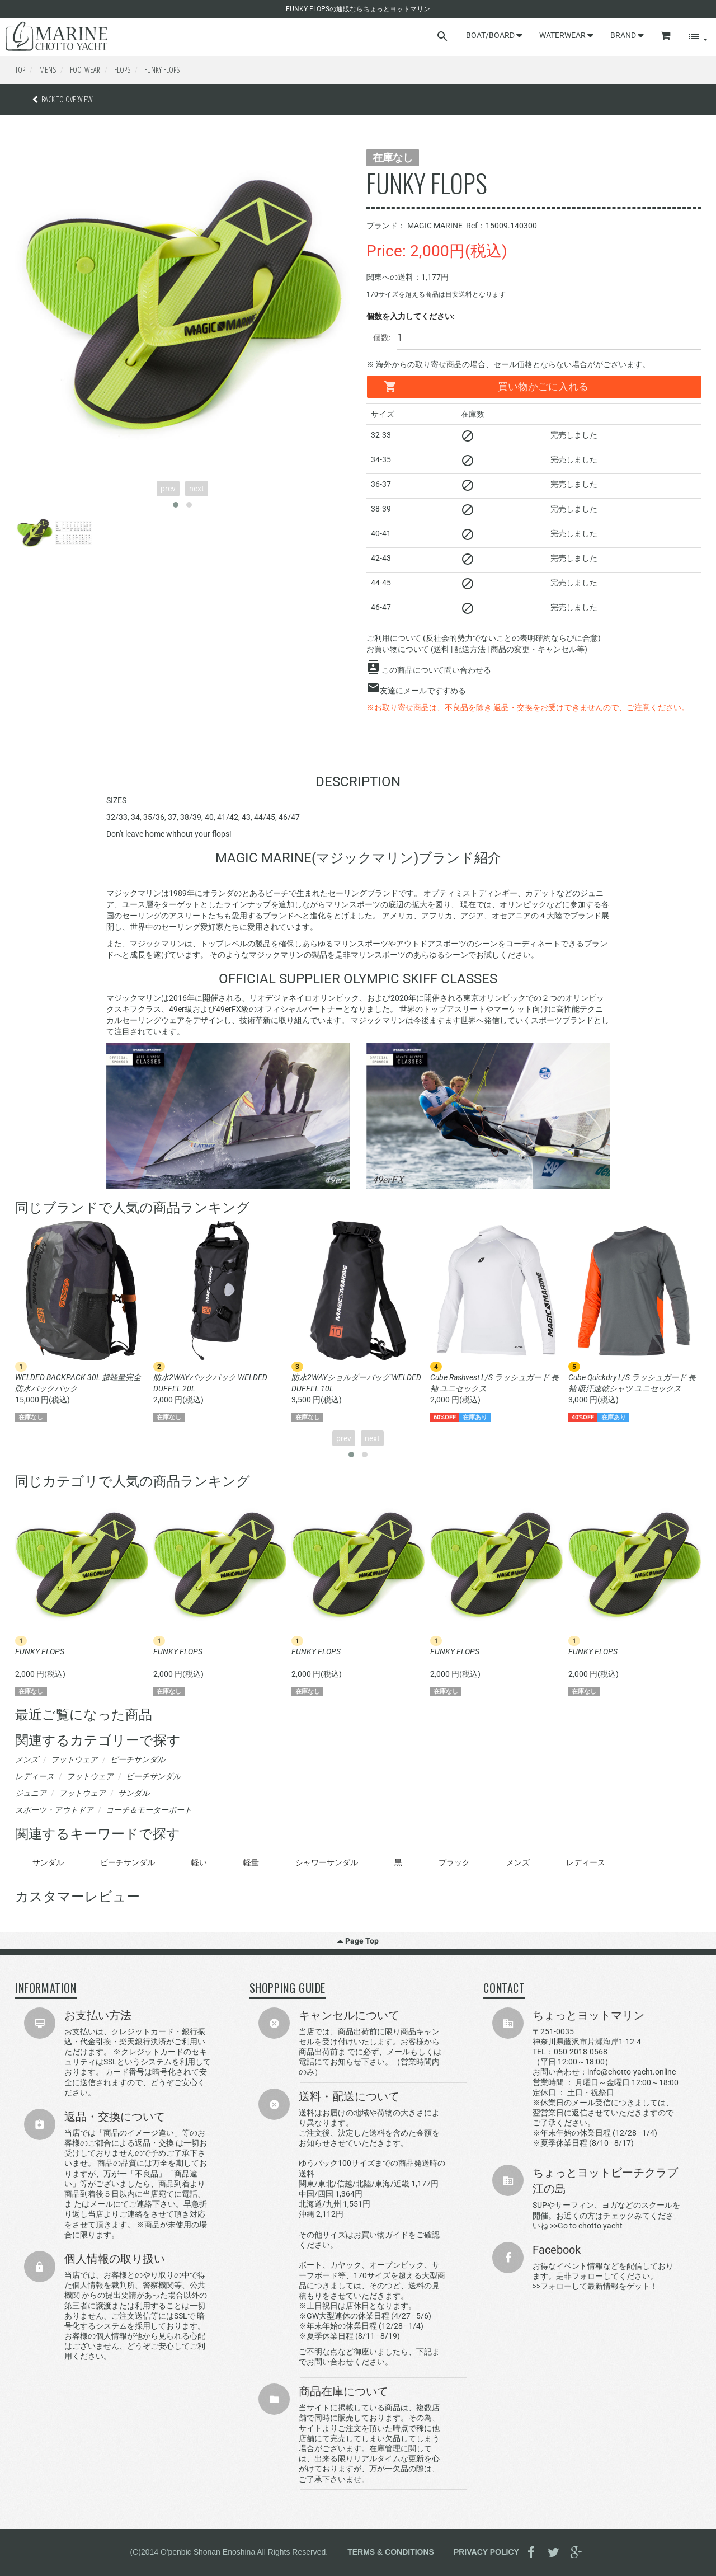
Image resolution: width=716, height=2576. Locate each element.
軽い (199, 1862)
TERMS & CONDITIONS (390, 2551)
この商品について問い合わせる (436, 669)
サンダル (48, 1862)
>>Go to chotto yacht (586, 2225)
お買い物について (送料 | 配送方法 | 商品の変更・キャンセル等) (476, 649)
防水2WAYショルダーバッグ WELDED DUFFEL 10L (356, 1383)
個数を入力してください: (410, 316)
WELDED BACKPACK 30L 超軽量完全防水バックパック (78, 1383)
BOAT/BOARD (494, 35)
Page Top (358, 1940)
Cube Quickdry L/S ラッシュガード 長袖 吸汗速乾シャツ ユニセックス (632, 1383)
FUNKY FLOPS (39, 1651)
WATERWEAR (566, 35)
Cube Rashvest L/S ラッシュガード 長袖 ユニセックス (494, 1383)
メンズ (518, 1862)
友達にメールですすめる (423, 690)
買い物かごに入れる (486, 386)
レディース (585, 1862)
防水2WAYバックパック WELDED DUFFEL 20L (210, 1383)
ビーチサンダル (127, 1862)
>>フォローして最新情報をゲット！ (595, 2286)
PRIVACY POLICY (486, 2551)
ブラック (454, 1862)
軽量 (251, 1862)
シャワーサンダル (326, 1862)
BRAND (627, 35)
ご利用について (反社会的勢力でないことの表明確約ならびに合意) (483, 638)
